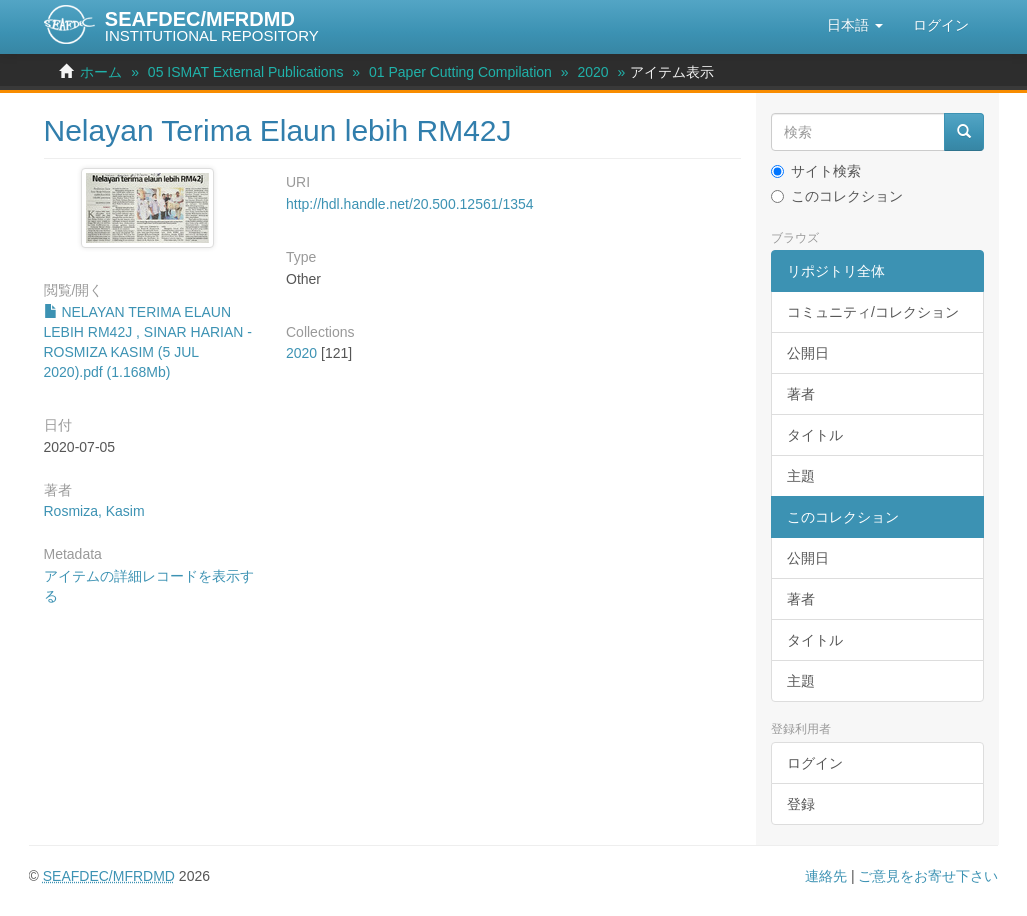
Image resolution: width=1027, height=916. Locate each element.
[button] (855, 25)
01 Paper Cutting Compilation (460, 72)
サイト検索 (816, 171)
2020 (592, 72)
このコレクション (837, 196)
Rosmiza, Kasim (94, 511)
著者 (801, 394)
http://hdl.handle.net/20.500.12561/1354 (410, 204)
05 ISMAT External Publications (246, 72)
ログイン (815, 763)
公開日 (808, 353)
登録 (801, 804)
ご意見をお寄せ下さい (928, 876)
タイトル (815, 435)
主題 (801, 476)
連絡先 (826, 876)
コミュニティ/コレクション (873, 312)
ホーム (101, 72)
